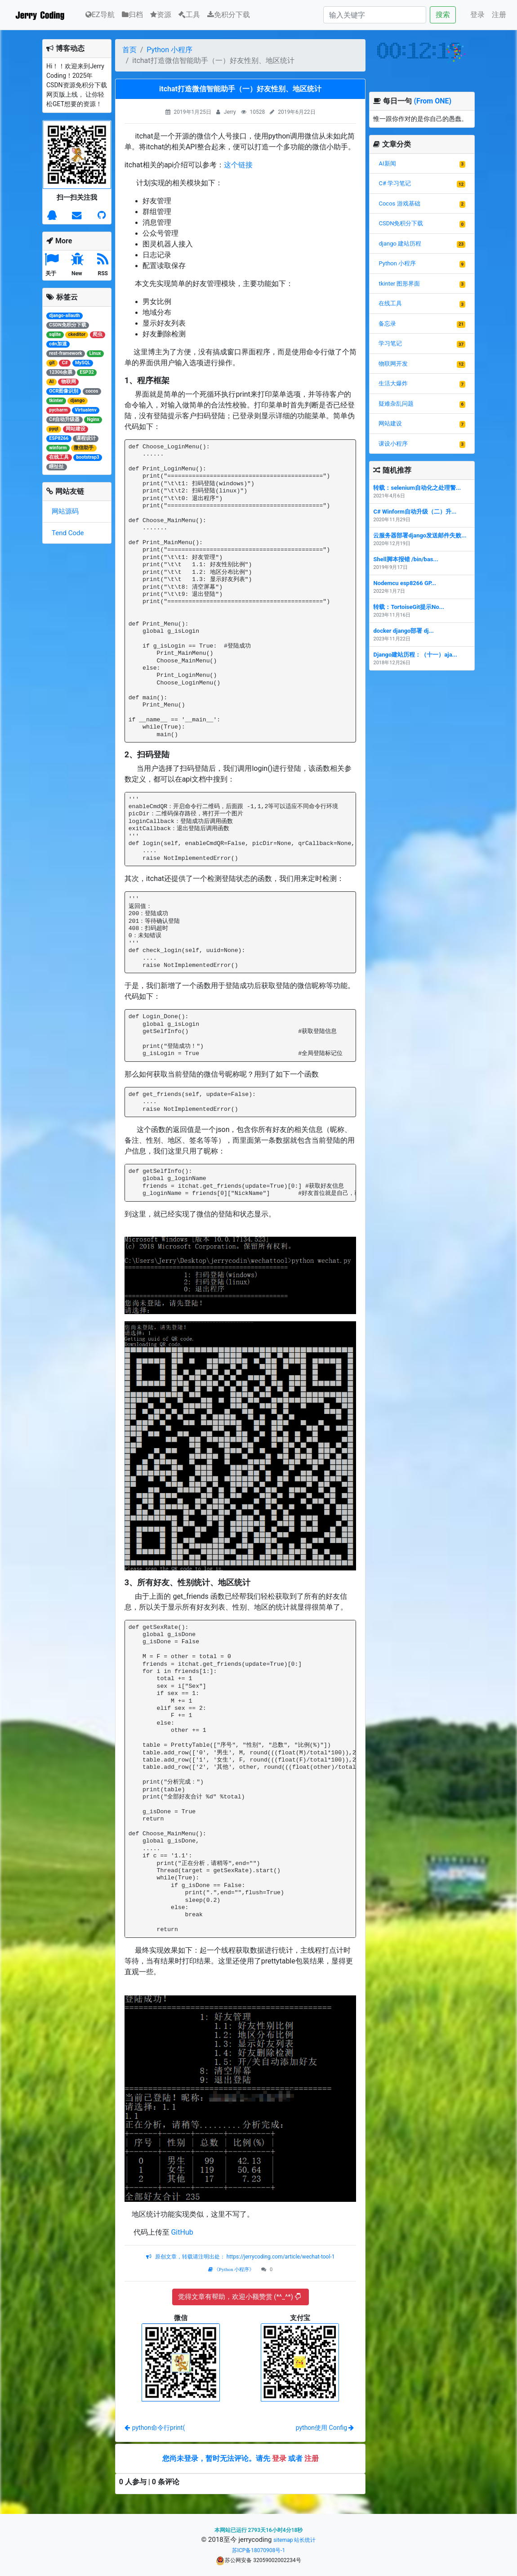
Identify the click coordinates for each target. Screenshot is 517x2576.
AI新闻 (387, 163)
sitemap (283, 2540)
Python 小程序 (169, 49)
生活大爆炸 (393, 383)
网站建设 (390, 423)
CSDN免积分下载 (401, 223)
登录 (477, 14)
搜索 (443, 14)
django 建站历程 (400, 243)
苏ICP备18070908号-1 (258, 2550)
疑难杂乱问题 (396, 403)
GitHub (182, 2232)
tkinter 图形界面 (399, 283)
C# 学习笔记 (395, 183)
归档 (132, 14)
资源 (160, 14)
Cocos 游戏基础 (399, 203)
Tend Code (68, 533)
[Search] (374, 14)
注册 (499, 14)
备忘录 (387, 323)
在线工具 (390, 303)
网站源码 (65, 511)
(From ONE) (432, 101)
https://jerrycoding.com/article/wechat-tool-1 (280, 2257)
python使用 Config (325, 2427)
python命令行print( (155, 2427)
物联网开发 (393, 363)
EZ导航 (100, 14)
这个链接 (238, 165)
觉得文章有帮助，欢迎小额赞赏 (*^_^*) (239, 2297)
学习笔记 (390, 343)
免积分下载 (228, 14)
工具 (189, 14)
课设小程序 (393, 443)
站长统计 (305, 2540)
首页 (129, 49)
